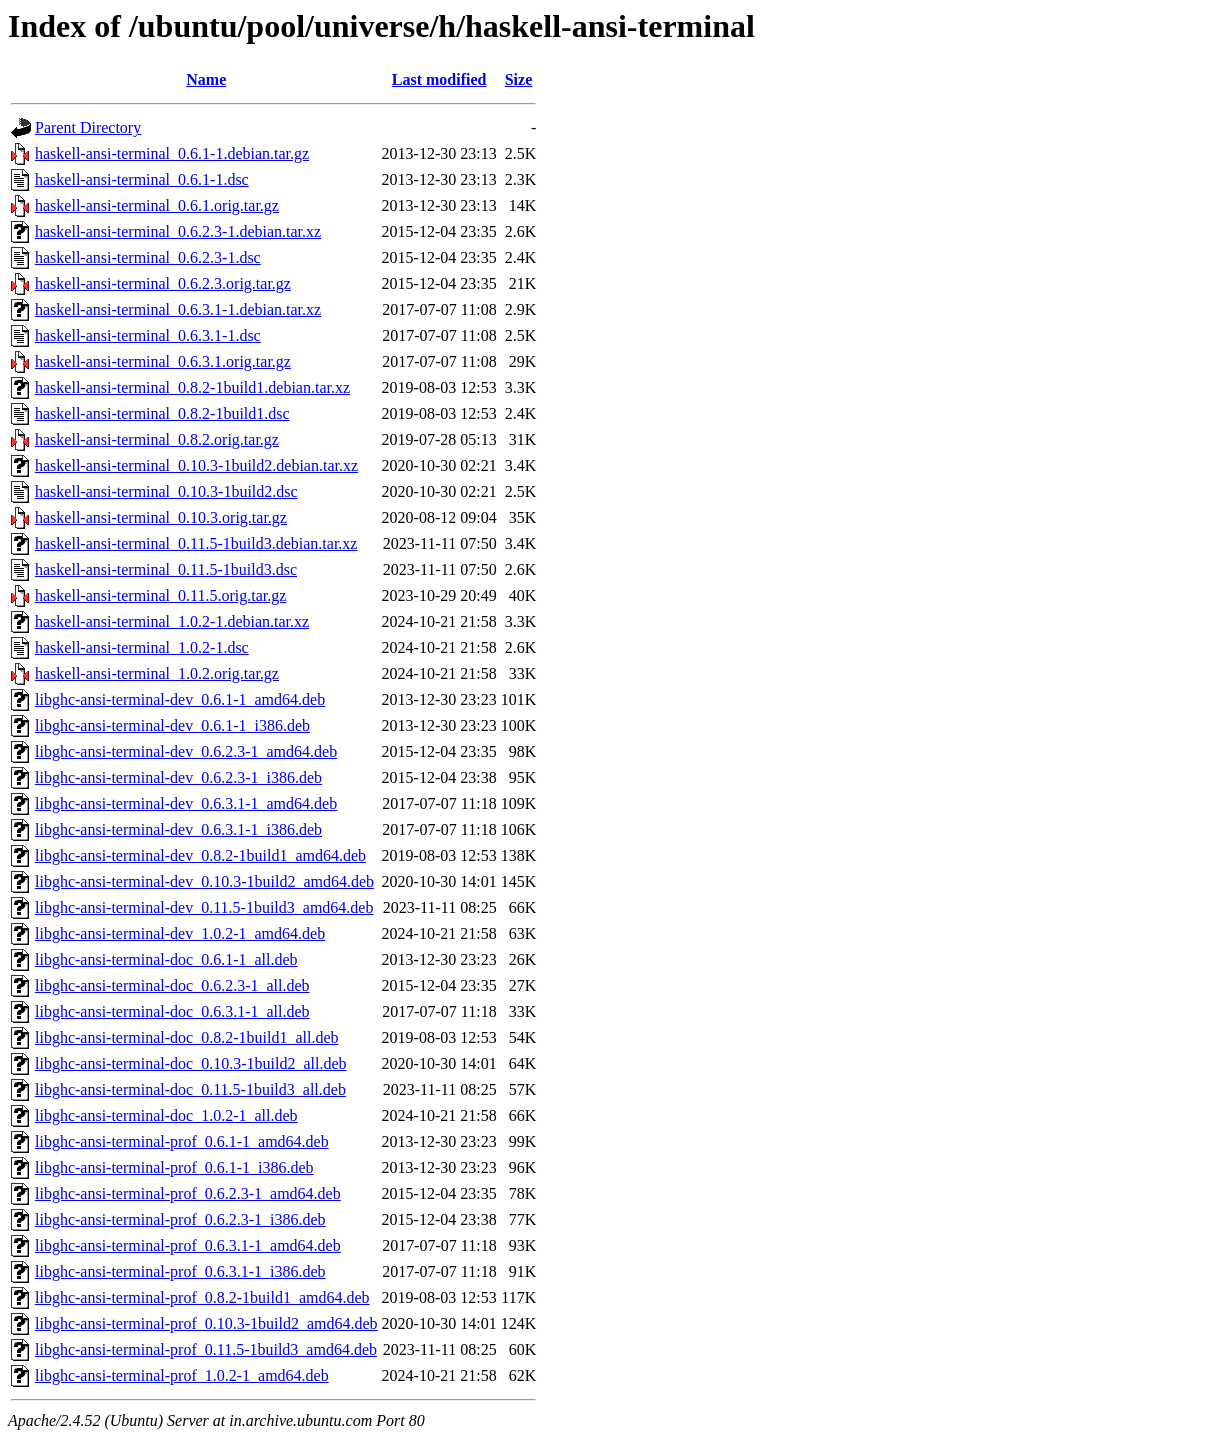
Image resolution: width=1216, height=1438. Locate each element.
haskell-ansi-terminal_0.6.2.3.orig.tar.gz (163, 283)
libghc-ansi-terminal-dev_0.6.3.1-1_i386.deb (178, 829)
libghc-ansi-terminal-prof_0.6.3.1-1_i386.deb (180, 1271)
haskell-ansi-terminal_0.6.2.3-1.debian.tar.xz (178, 231)
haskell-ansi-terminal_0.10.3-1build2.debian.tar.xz (196, 465)
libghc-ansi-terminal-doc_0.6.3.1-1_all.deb (172, 1011)
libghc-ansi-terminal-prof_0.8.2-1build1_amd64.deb (202, 1297)
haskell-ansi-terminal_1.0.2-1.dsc (142, 647)
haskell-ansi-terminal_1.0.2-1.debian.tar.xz (172, 621)
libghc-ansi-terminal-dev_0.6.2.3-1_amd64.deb (186, 751)
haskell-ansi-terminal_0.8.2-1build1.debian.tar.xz (192, 387)
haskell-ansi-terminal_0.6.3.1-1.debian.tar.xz (178, 309)
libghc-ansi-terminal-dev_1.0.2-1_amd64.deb (180, 933)
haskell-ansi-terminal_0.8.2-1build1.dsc (162, 413)
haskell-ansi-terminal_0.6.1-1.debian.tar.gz (172, 153)
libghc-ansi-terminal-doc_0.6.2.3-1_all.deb (172, 985)
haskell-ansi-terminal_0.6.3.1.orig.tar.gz (163, 361)
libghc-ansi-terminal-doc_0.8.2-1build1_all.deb (186, 1037)
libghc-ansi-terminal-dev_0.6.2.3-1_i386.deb (178, 777)
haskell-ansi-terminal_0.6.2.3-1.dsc (148, 257)
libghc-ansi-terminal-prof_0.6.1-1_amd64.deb (182, 1141)
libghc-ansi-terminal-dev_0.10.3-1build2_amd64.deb (204, 881)
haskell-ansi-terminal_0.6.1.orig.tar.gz (157, 205)
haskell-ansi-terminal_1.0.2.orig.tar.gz (157, 673)
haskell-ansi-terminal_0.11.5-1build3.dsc (166, 569)
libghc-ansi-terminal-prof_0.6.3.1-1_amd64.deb (188, 1245)
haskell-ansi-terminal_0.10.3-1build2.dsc (166, 491)
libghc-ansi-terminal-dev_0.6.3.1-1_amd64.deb (186, 803)
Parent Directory (88, 127)
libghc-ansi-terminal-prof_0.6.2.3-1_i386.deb (180, 1219)
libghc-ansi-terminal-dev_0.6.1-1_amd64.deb (180, 699)
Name (206, 79)
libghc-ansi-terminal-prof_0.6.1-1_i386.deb (174, 1167)
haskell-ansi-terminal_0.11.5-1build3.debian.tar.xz (196, 543)
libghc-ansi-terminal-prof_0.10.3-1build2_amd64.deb (206, 1323)
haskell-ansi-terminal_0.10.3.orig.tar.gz (161, 517)
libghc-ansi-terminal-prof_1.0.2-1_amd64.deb (182, 1375)
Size (519, 79)
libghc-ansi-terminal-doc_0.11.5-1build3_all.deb (190, 1089)
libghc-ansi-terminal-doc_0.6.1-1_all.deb (166, 959)
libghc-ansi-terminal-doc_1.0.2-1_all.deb (166, 1115)
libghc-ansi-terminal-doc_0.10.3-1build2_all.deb (190, 1063)
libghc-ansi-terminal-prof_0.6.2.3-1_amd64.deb (188, 1193)
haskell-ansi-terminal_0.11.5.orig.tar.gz (160, 595)
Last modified (439, 79)
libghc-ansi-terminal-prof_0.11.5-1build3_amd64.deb (206, 1349)
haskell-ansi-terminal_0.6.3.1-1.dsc (148, 335)
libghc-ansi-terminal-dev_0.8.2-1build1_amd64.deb (200, 855)
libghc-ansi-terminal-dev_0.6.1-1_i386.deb (172, 725)
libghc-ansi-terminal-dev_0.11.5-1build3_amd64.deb (204, 907)
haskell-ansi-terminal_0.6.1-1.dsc (142, 179)
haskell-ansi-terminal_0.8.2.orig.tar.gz (157, 439)
